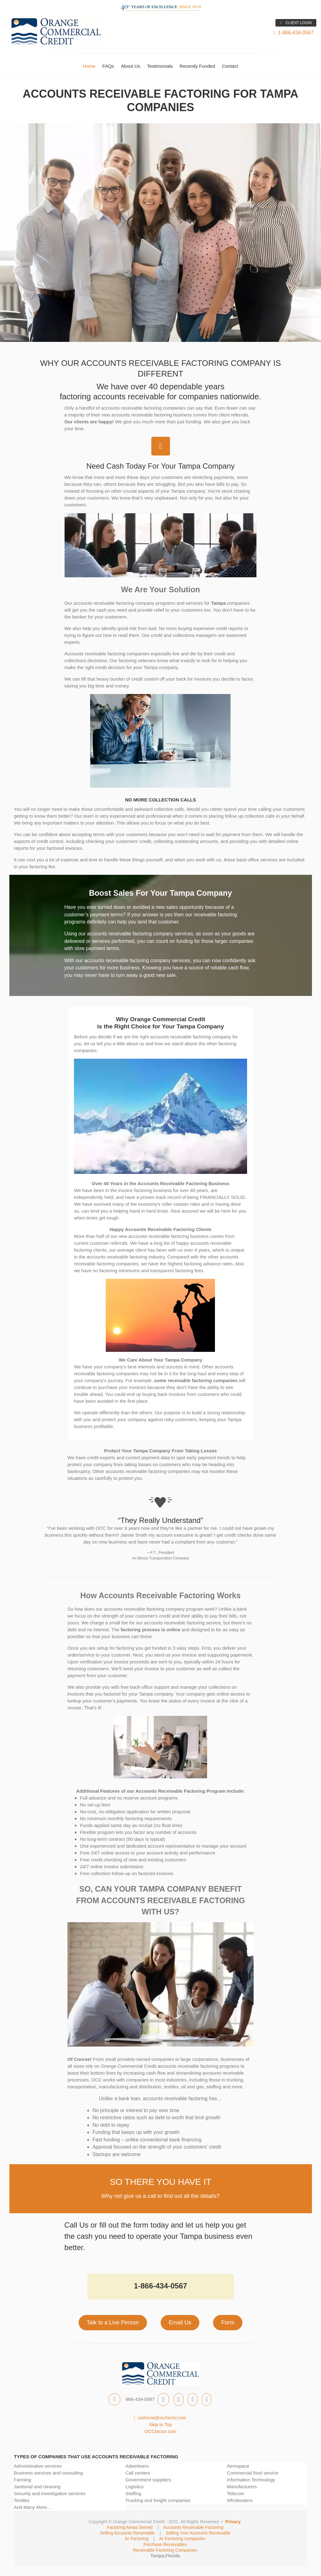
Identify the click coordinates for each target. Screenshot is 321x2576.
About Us (130, 66)
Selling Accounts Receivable (127, 2532)
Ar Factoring (137, 2538)
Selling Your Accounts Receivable (198, 2532)
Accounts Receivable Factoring (193, 2527)
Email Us (180, 2322)
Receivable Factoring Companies (165, 2550)
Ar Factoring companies (182, 2538)
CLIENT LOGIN (296, 23)
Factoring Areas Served (130, 2527)
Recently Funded (197, 66)
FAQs (108, 66)
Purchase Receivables (165, 2544)
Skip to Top (160, 2424)
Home (89, 66)
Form (227, 2322)
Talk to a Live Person (113, 2322)
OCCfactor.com (160, 2431)
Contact (230, 66)
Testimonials (160, 66)
